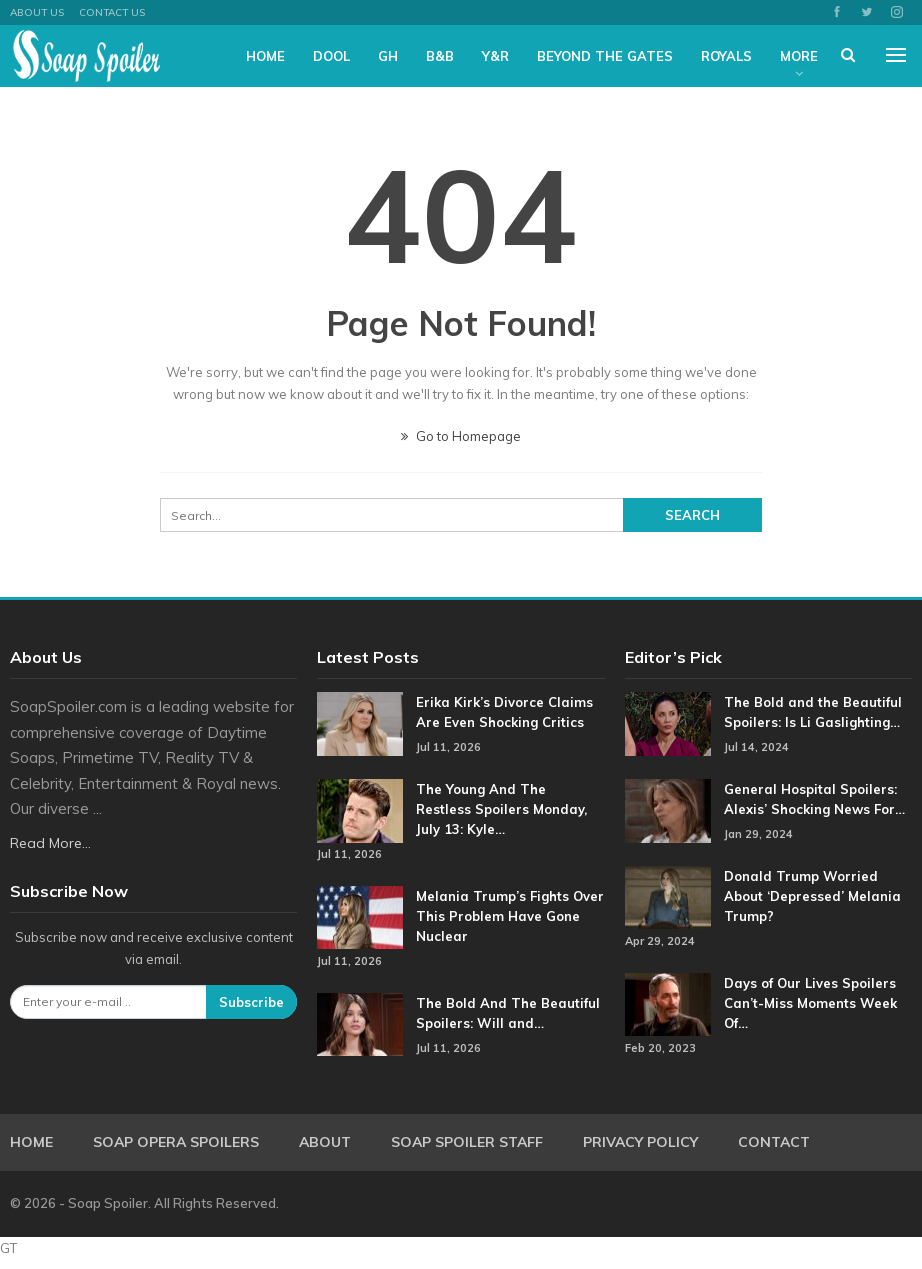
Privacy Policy (640, 1142)
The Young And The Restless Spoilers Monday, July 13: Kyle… (501, 809)
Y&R (495, 56)
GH (388, 56)
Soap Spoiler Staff (467, 1142)
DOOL (331, 56)
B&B (440, 56)
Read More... (50, 843)
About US (37, 12)
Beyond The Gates (605, 56)
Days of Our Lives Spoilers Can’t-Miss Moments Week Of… (810, 1003)
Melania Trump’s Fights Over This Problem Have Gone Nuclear (510, 916)
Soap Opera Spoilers (176, 1142)
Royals (726, 56)
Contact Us (112, 12)
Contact (774, 1142)
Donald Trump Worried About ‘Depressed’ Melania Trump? (812, 896)
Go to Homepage (461, 436)
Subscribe (251, 1002)
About (325, 1142)
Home (265, 56)
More (799, 56)
